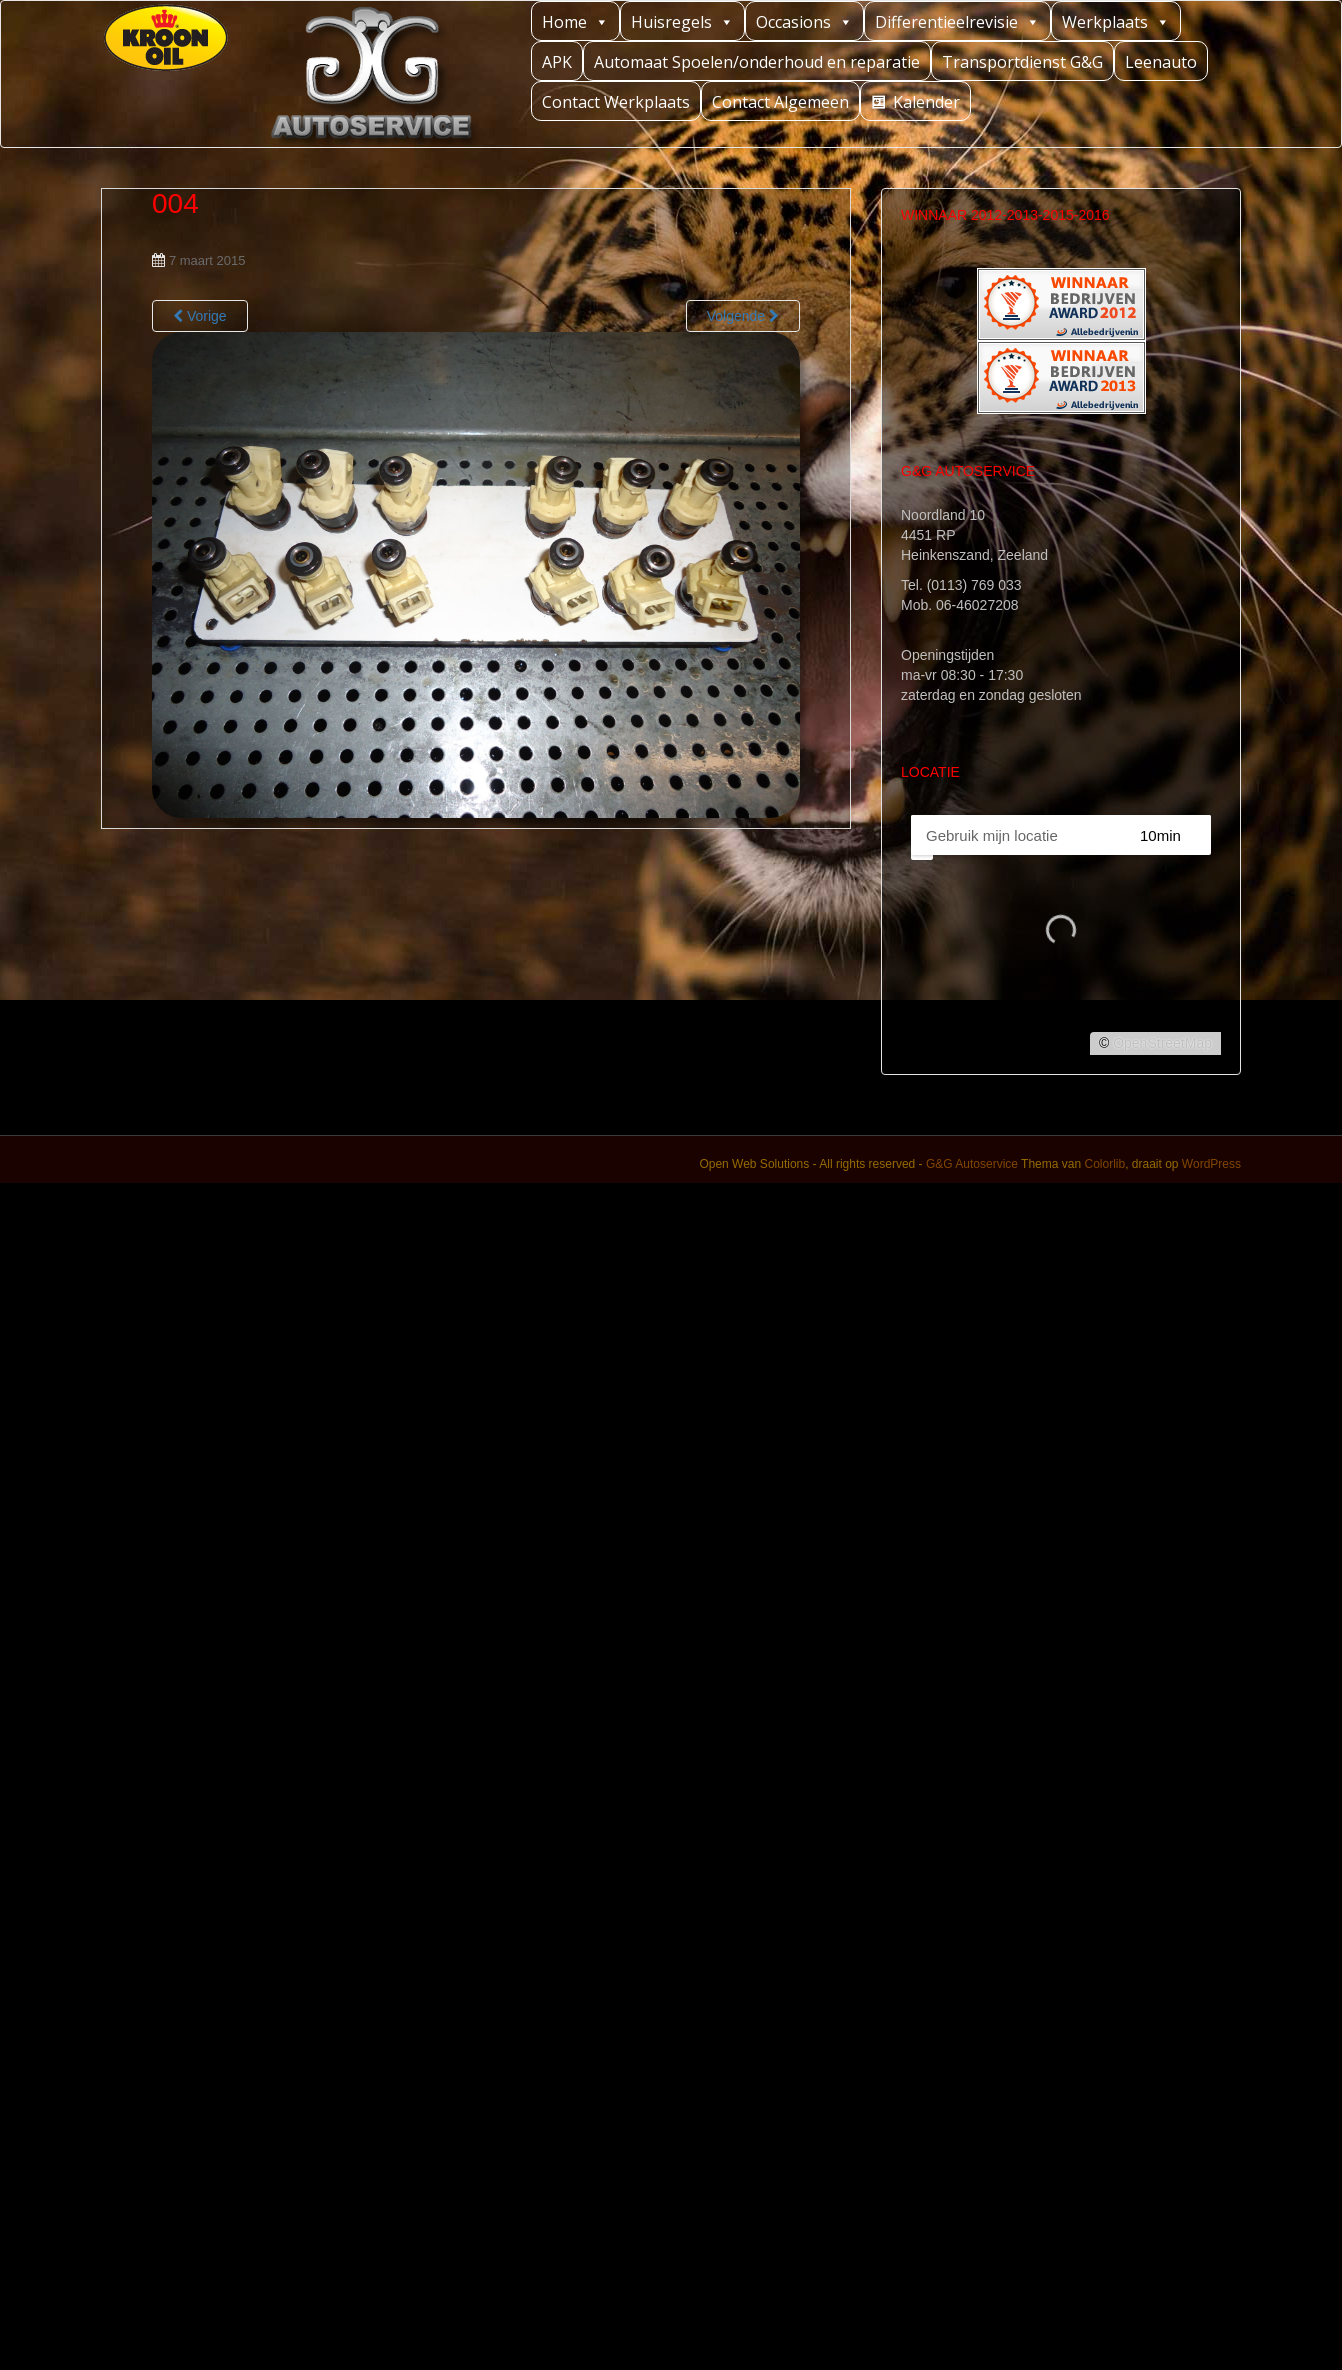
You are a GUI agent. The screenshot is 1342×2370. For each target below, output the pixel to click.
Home (575, 21)
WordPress (1211, 1164)
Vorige (200, 316)
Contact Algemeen (780, 102)
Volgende (743, 316)
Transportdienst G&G (1022, 62)
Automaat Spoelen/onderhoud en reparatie (757, 62)
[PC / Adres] (1016, 835)
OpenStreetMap (1162, 1043)
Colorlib (1104, 1164)
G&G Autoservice (972, 1164)
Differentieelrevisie (957, 21)
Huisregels (682, 21)
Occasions (804, 21)
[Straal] (1178, 835)
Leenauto (1161, 62)
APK (557, 62)
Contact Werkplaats (616, 102)
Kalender (926, 102)
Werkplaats (1116, 21)
